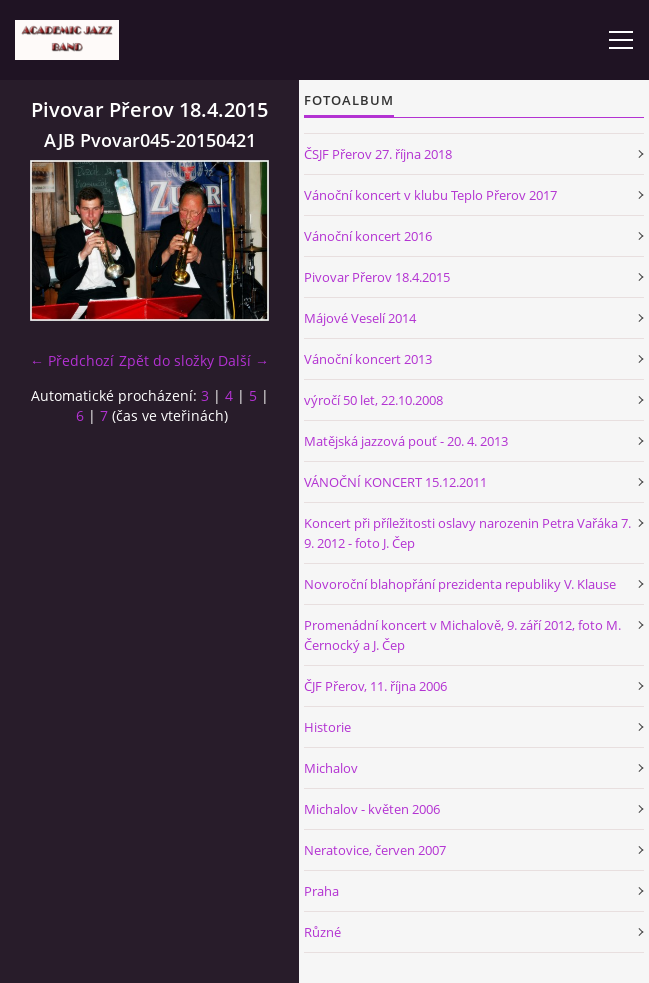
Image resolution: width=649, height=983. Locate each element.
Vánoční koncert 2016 (368, 236)
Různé (322, 932)
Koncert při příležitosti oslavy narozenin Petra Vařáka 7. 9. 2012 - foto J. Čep (467, 533)
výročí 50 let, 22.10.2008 (373, 400)
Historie (327, 727)
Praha (321, 891)
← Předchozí (72, 360)
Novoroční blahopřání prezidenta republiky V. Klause (460, 584)
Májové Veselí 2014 (360, 318)
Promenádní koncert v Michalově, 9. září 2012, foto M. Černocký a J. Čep (462, 635)
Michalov (331, 768)
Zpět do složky (166, 360)
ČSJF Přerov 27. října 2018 (378, 154)
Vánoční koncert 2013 (368, 359)
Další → (243, 360)
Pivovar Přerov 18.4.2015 (377, 277)
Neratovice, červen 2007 (375, 850)
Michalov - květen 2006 (372, 809)
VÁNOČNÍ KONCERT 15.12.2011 (395, 482)
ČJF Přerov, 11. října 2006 (375, 686)
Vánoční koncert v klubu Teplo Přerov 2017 (430, 195)
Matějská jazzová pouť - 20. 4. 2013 (406, 441)
